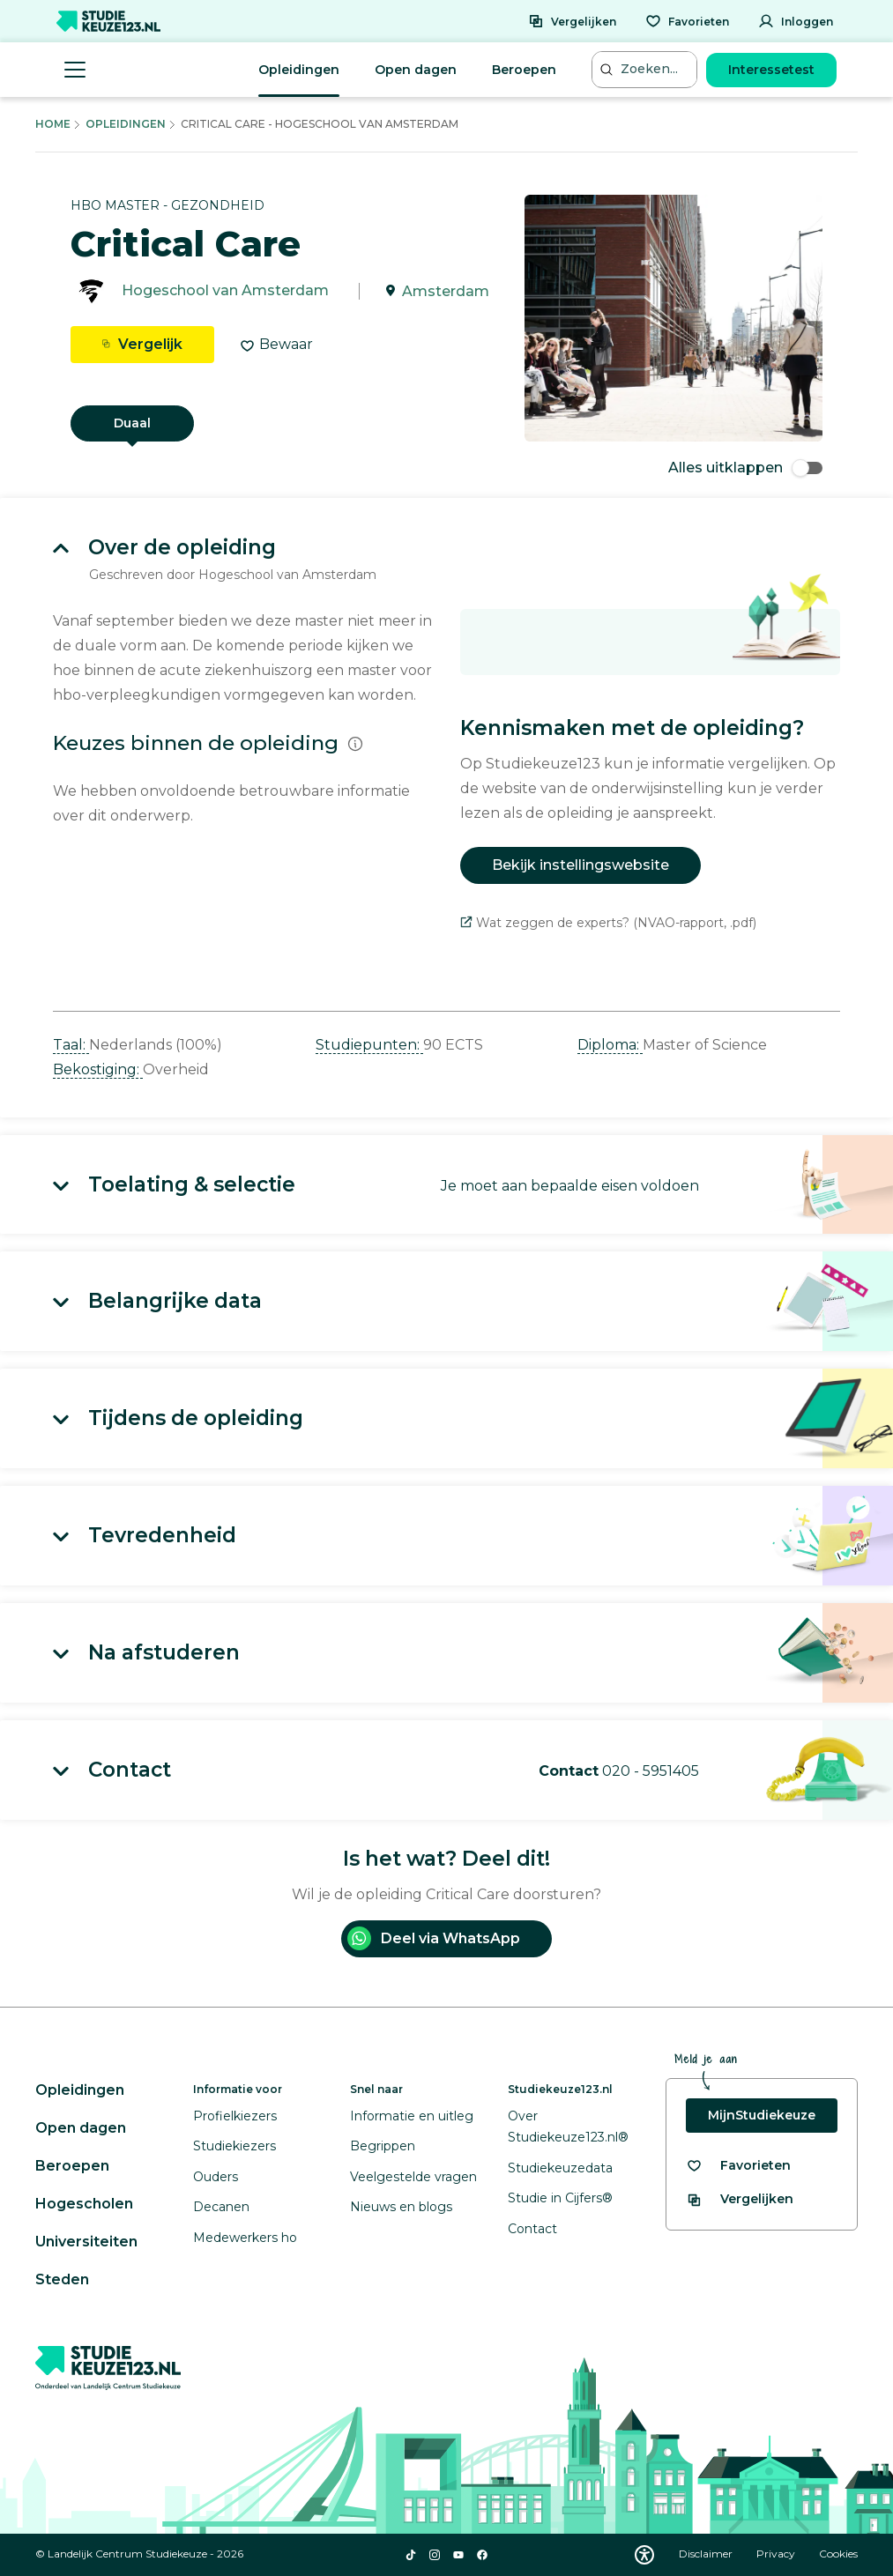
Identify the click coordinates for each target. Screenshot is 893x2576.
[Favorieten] (687, 21)
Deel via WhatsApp (433, 1938)
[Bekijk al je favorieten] (738, 2166)
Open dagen (416, 70)
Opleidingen (298, 70)
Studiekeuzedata (560, 2168)
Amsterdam (445, 291)
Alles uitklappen (745, 467)
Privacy (777, 2553)
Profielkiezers (235, 2116)
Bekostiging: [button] (98, 1069)
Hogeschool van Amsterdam (225, 291)
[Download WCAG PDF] (644, 2554)
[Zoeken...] (646, 69)
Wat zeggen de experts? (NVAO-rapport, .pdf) (608, 923)
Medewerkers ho (245, 2238)
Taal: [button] (71, 1044)
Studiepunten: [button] (369, 1044)
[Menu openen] (74, 69)
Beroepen (524, 70)
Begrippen (382, 2146)
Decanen (221, 2207)
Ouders (215, 2177)
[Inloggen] (796, 21)
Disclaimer (707, 2553)
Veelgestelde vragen (413, 2177)
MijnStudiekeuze (761, 2115)
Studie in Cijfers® (560, 2198)
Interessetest (771, 70)
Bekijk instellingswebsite (580, 865)
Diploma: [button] (610, 1044)
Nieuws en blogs (401, 2207)
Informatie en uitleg (411, 2116)
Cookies (838, 2553)
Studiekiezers (234, 2146)
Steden (62, 2279)
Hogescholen (84, 2203)
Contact (532, 2229)
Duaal (132, 423)
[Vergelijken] (572, 21)
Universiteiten (86, 2241)
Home (53, 123)
